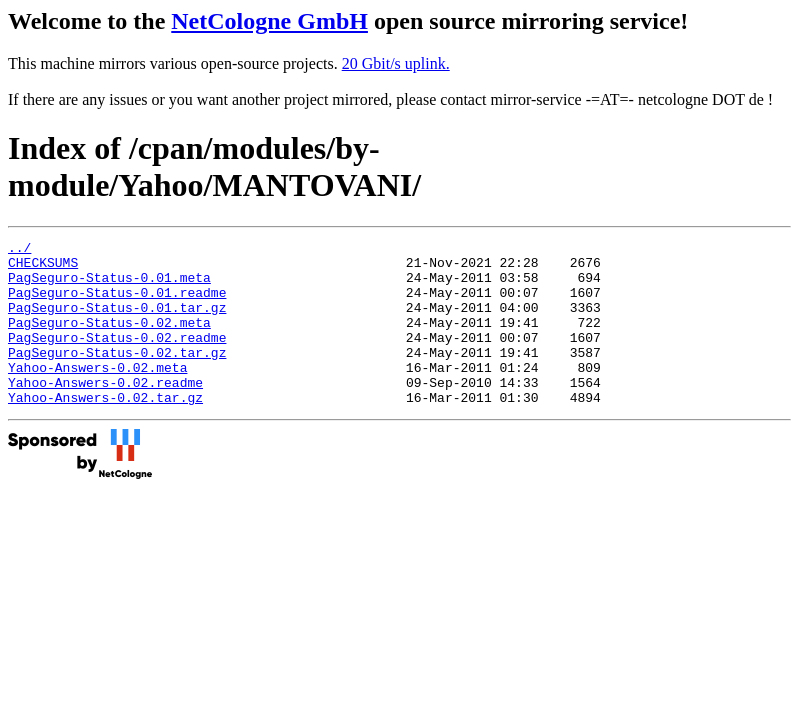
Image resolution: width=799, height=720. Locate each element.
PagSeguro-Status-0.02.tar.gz (117, 376)
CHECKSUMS (43, 268)
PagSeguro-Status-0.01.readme (117, 304)
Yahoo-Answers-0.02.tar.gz (105, 430)
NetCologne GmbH (269, 21)
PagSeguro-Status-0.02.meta (109, 340)
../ (19, 250)
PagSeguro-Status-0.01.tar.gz (117, 322)
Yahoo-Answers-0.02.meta (97, 394)
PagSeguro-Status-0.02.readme (117, 358)
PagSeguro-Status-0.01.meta (109, 286)
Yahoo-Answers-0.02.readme (105, 412)
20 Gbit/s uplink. (396, 63)
